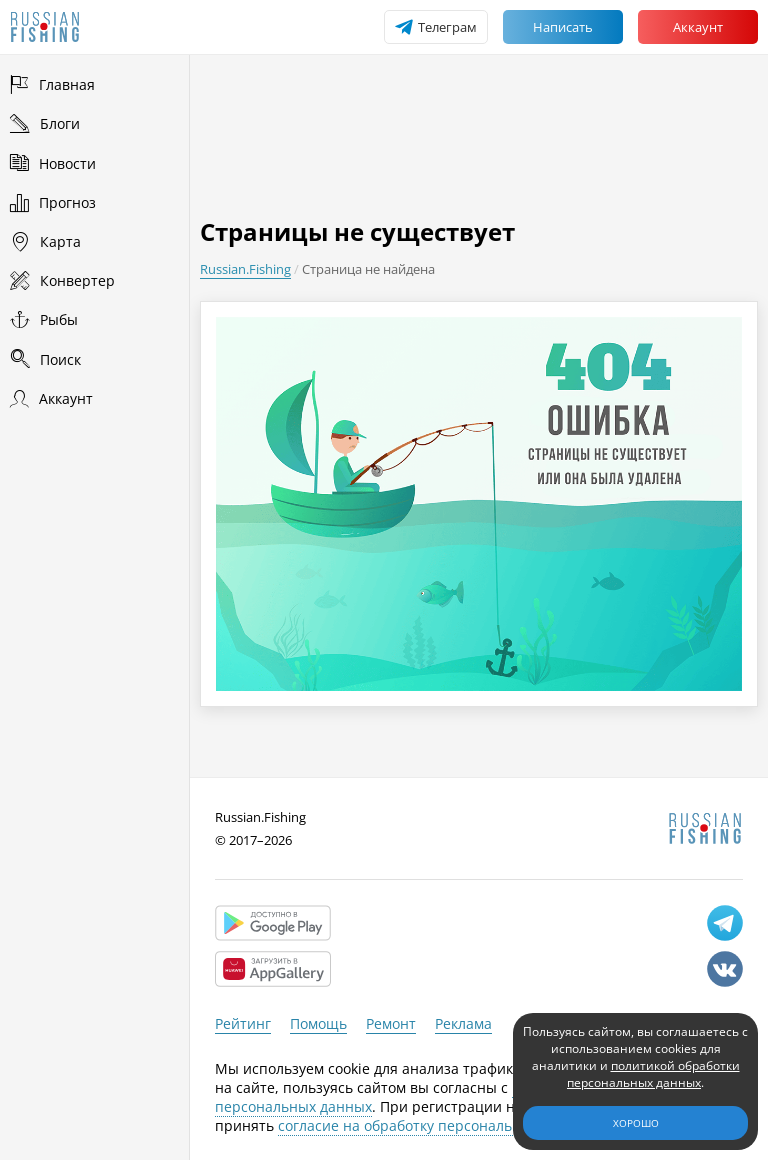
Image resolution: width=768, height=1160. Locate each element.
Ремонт (391, 1023)
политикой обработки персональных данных (653, 1074)
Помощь (318, 1023)
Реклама (463, 1023)
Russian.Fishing (245, 269)
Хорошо (636, 1123)
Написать (563, 27)
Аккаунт (698, 27)
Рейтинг (243, 1023)
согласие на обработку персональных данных (436, 1125)
